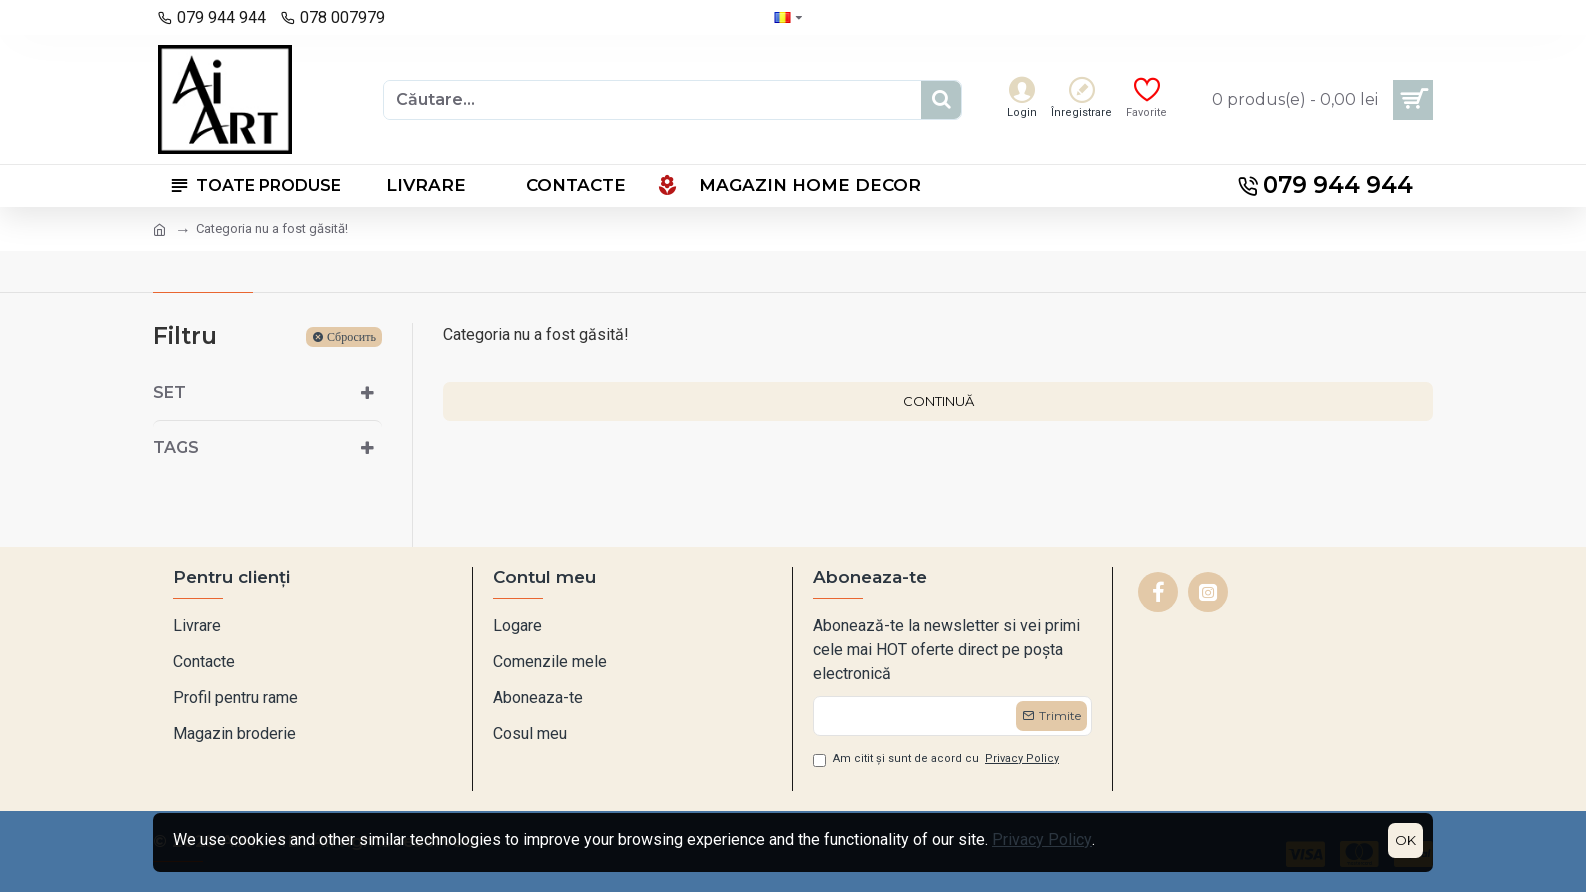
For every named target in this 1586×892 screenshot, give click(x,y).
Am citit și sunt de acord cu (937, 759)
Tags (176, 447)
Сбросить (351, 336)
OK (1405, 840)
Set (169, 392)
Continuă (938, 401)
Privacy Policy (1042, 839)
